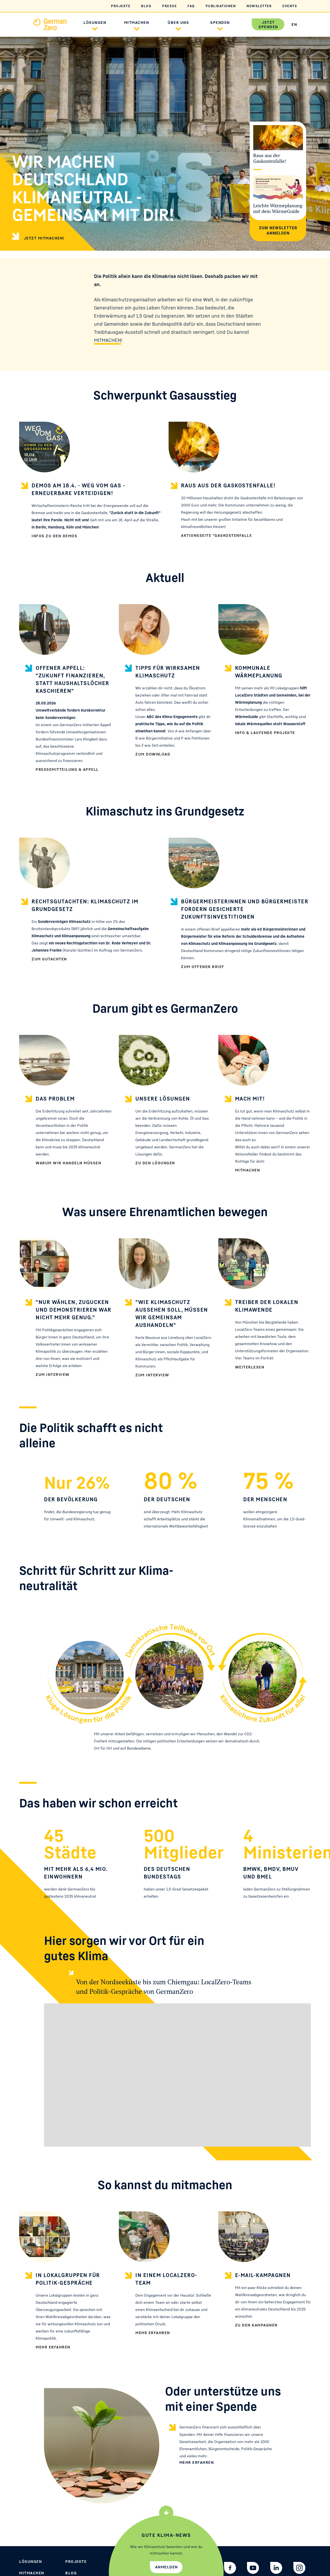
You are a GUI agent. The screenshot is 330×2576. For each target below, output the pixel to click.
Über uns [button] (178, 22)
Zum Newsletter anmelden (278, 230)
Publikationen (221, 6)
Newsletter (259, 6)
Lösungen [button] (94, 22)
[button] (95, 28)
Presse (169, 6)
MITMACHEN (107, 340)
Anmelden (166, 2567)
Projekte (120, 6)
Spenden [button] (220, 22)
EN (294, 24)
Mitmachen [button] (136, 22)
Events (289, 6)
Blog (146, 6)
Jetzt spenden (268, 24)
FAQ (191, 6)
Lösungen (30, 2561)
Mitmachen (31, 2573)
